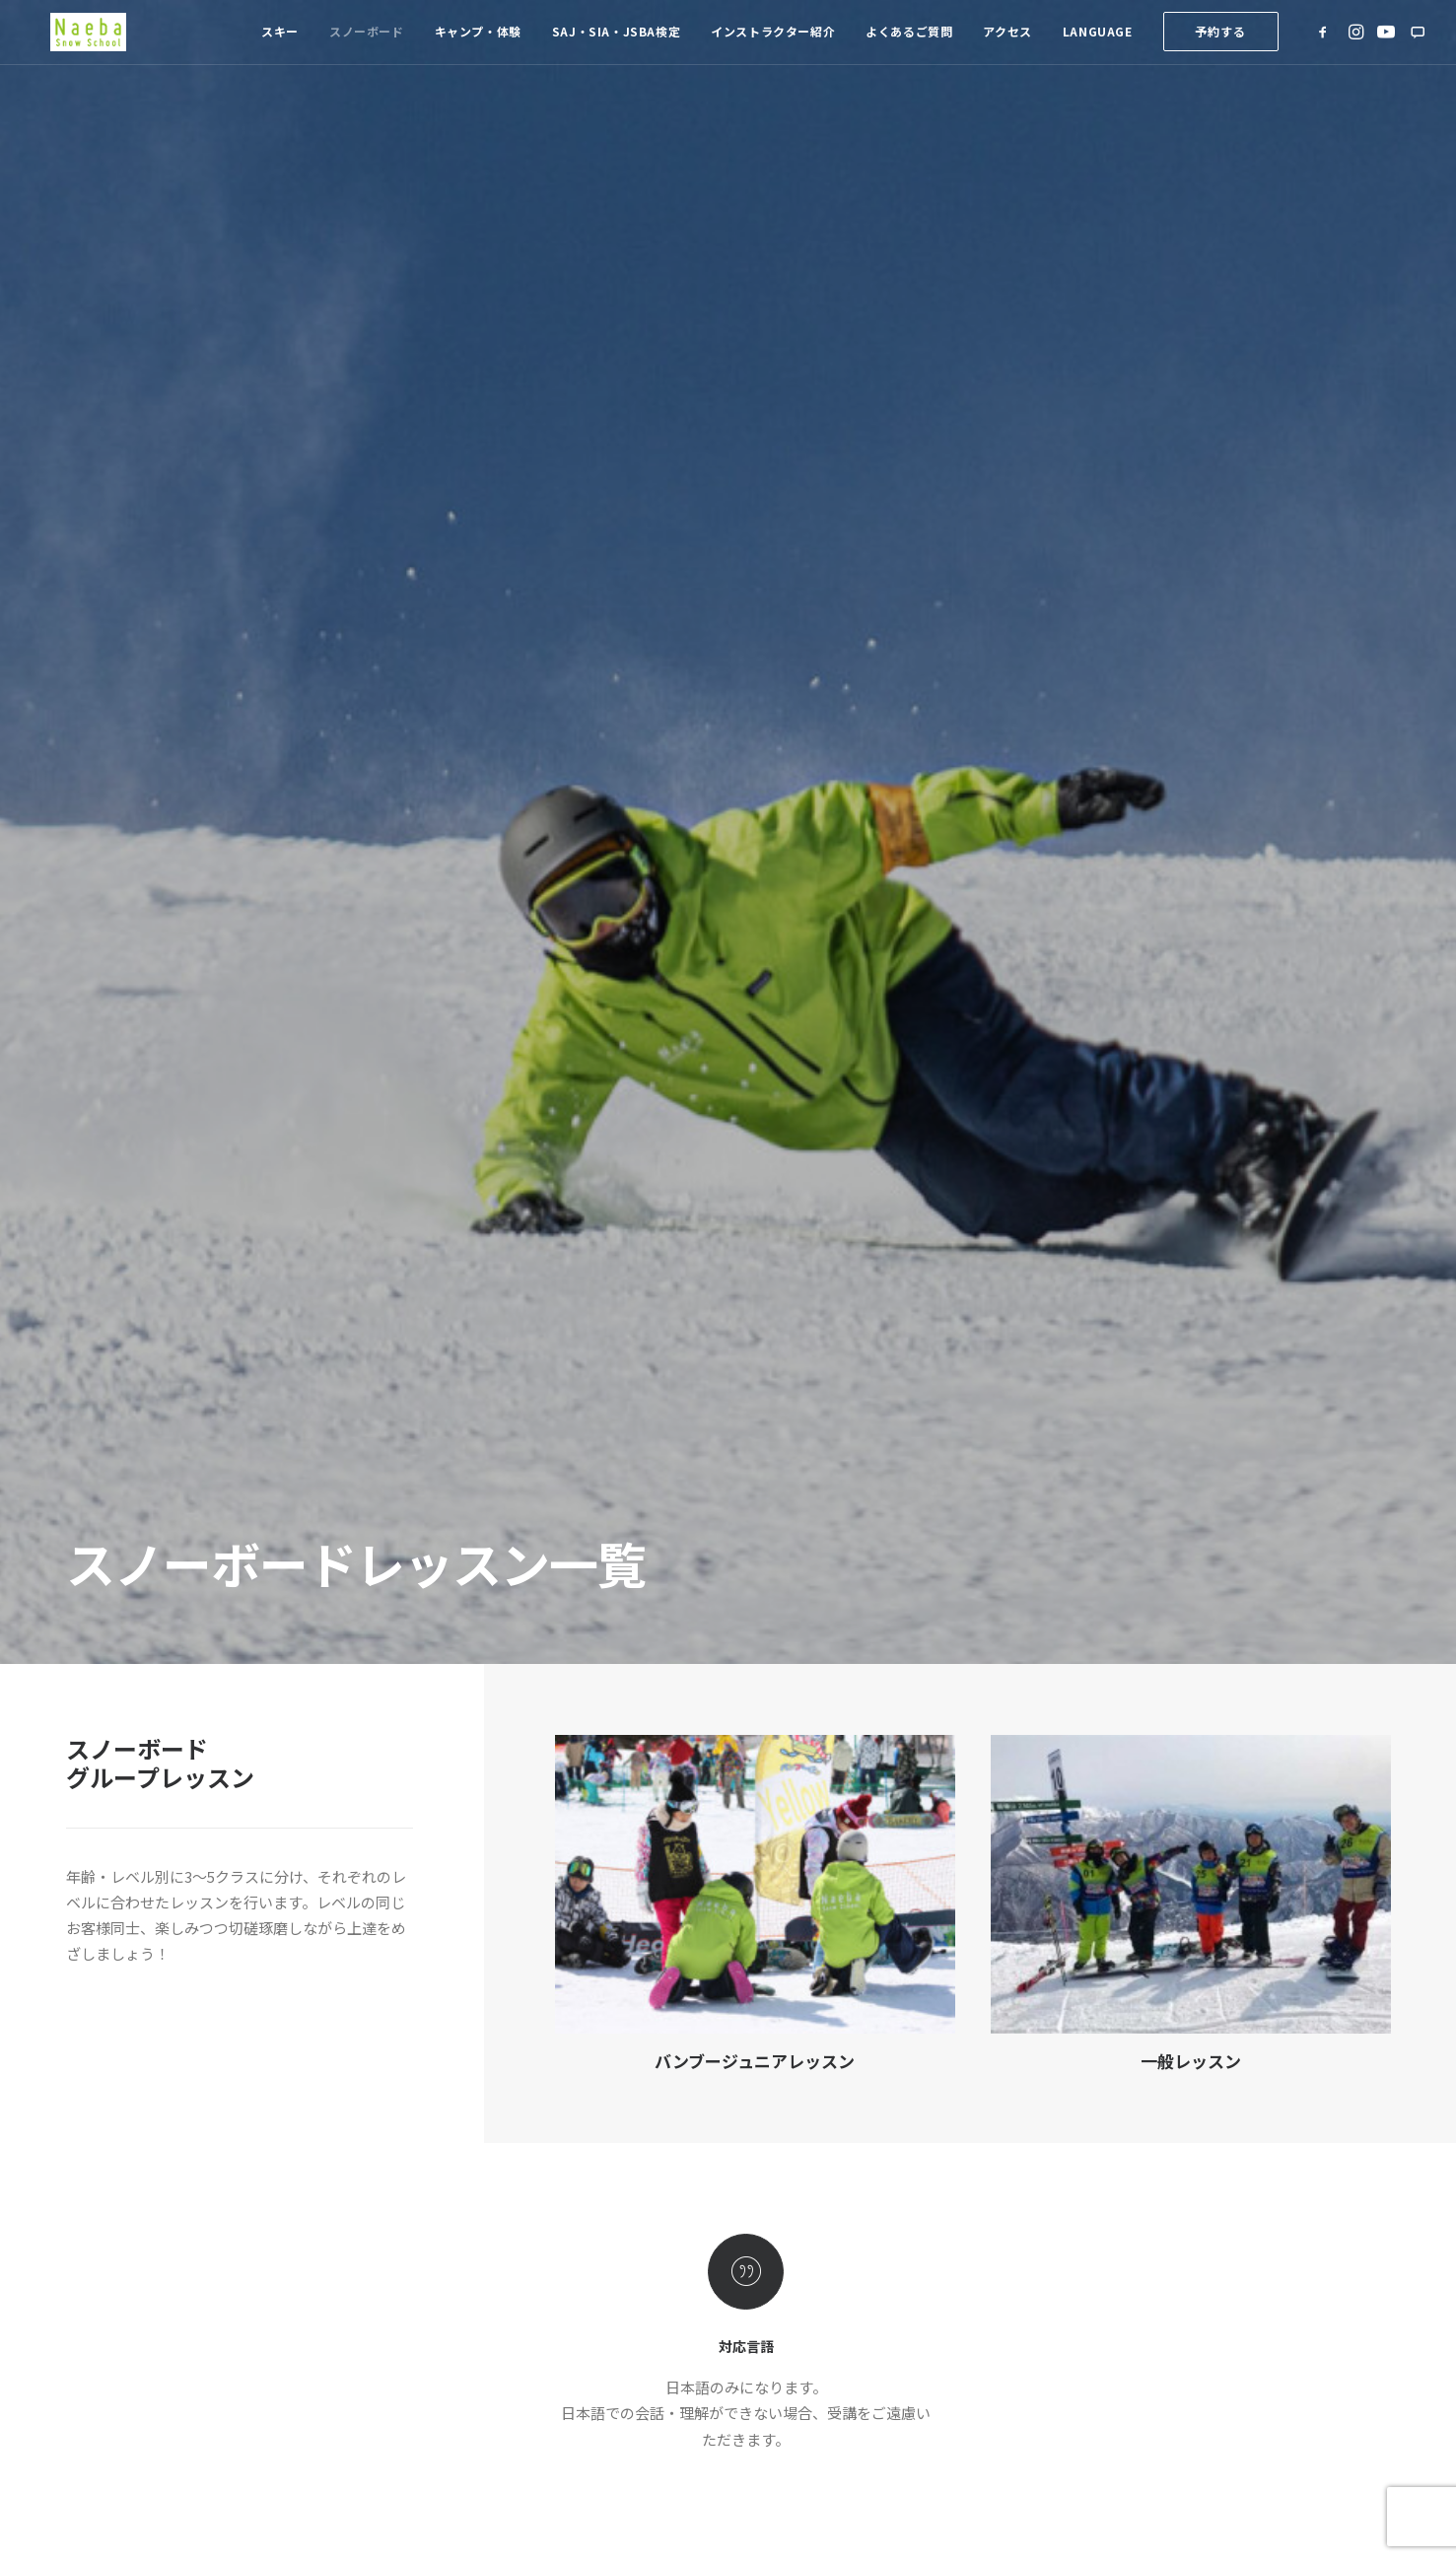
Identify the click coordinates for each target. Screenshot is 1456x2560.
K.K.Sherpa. (708, 2441)
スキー (280, 42)
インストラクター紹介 (773, 42)
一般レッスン (1191, 858)
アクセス (1007, 42)
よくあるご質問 (909, 42)
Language (1098, 42)
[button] (1326, 42)
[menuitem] (279, 42)
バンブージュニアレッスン (755, 858)
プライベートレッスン (746, 1775)
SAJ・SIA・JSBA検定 (616, 42)
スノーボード (366, 42)
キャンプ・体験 (478, 42)
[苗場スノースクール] (80, 42)
